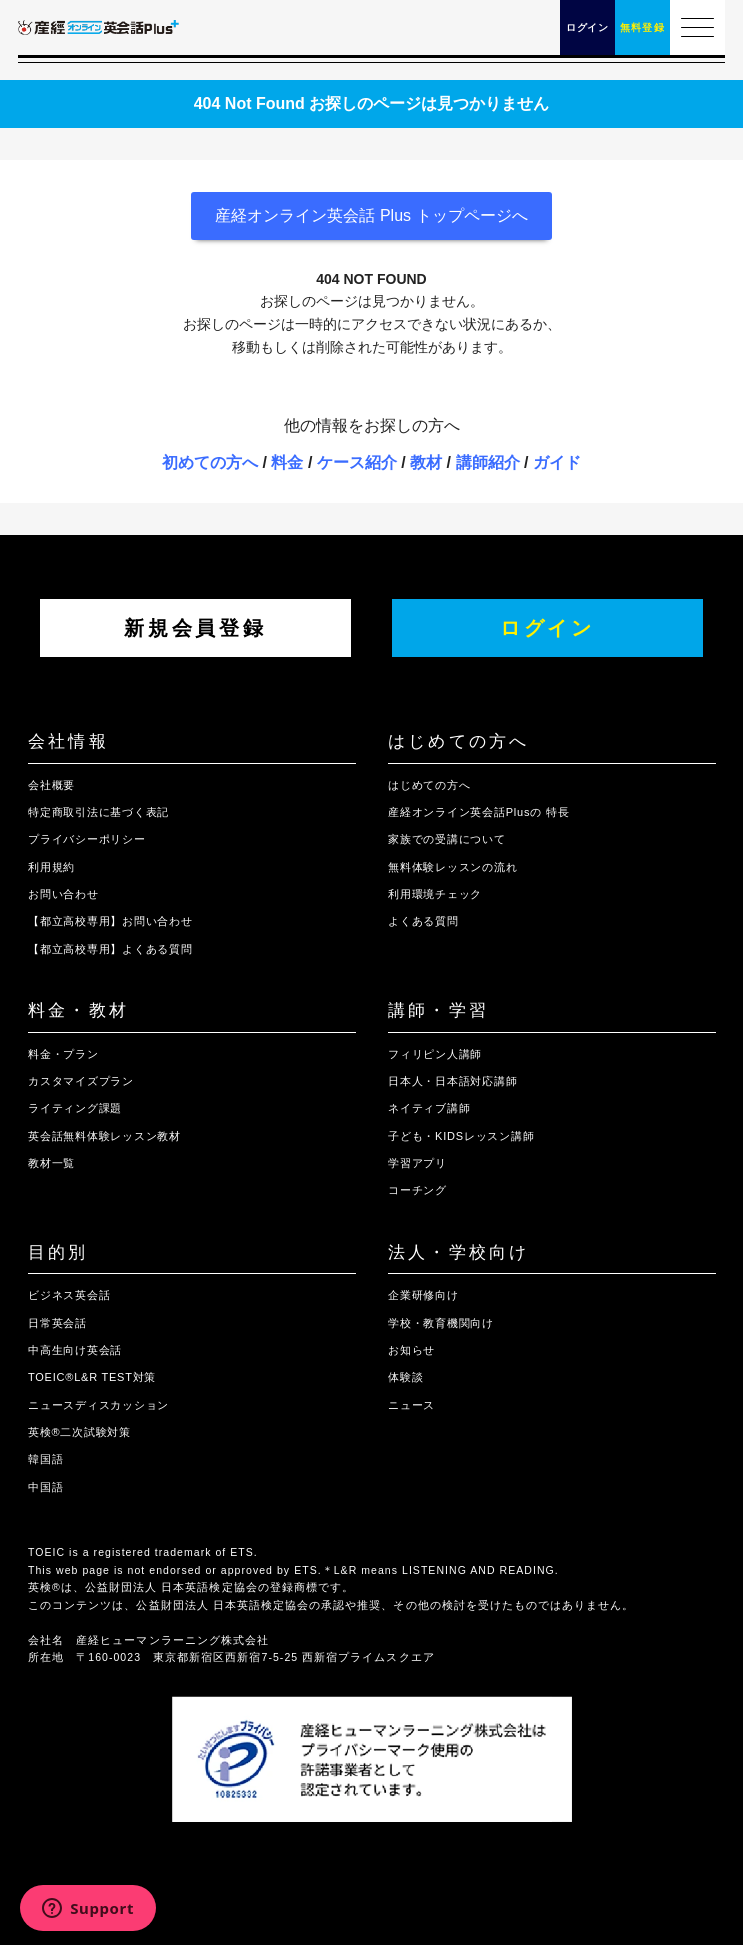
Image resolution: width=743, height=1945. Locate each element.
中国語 (45, 1487)
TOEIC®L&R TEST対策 (92, 1377)
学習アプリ (417, 1163)
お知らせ (411, 1350)
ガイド (557, 462)
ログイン (547, 628)
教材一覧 (51, 1163)
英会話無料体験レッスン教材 (104, 1136)
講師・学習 (438, 1010)
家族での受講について (447, 839)
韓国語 (45, 1459)
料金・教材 (78, 1010)
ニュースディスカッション (98, 1405)
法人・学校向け (458, 1252)
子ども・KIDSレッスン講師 (461, 1136)
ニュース (411, 1405)
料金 (287, 462)
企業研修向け (423, 1295)
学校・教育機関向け (441, 1323)
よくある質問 (423, 921)
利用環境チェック (435, 894)
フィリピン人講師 (435, 1054)
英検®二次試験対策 (79, 1432)
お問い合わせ (63, 894)
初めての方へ (210, 462)
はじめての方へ (458, 741)
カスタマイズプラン (81, 1081)
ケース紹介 (357, 462)
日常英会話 (57, 1323)
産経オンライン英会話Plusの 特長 (478, 812)
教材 (426, 462)
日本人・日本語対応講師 (452, 1081)
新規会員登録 (195, 628)
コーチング (417, 1190)
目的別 (58, 1252)
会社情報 (68, 741)
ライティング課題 (75, 1108)
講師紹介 (488, 462)
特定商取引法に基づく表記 (98, 812)
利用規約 (51, 867)
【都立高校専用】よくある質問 (110, 949)
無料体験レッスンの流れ (452, 867)
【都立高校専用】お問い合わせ (110, 921)
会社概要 (51, 785)
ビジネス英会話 (69, 1295)
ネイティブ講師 (429, 1108)
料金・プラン (63, 1054)
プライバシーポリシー (87, 839)
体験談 (405, 1377)
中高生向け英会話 (75, 1350)
